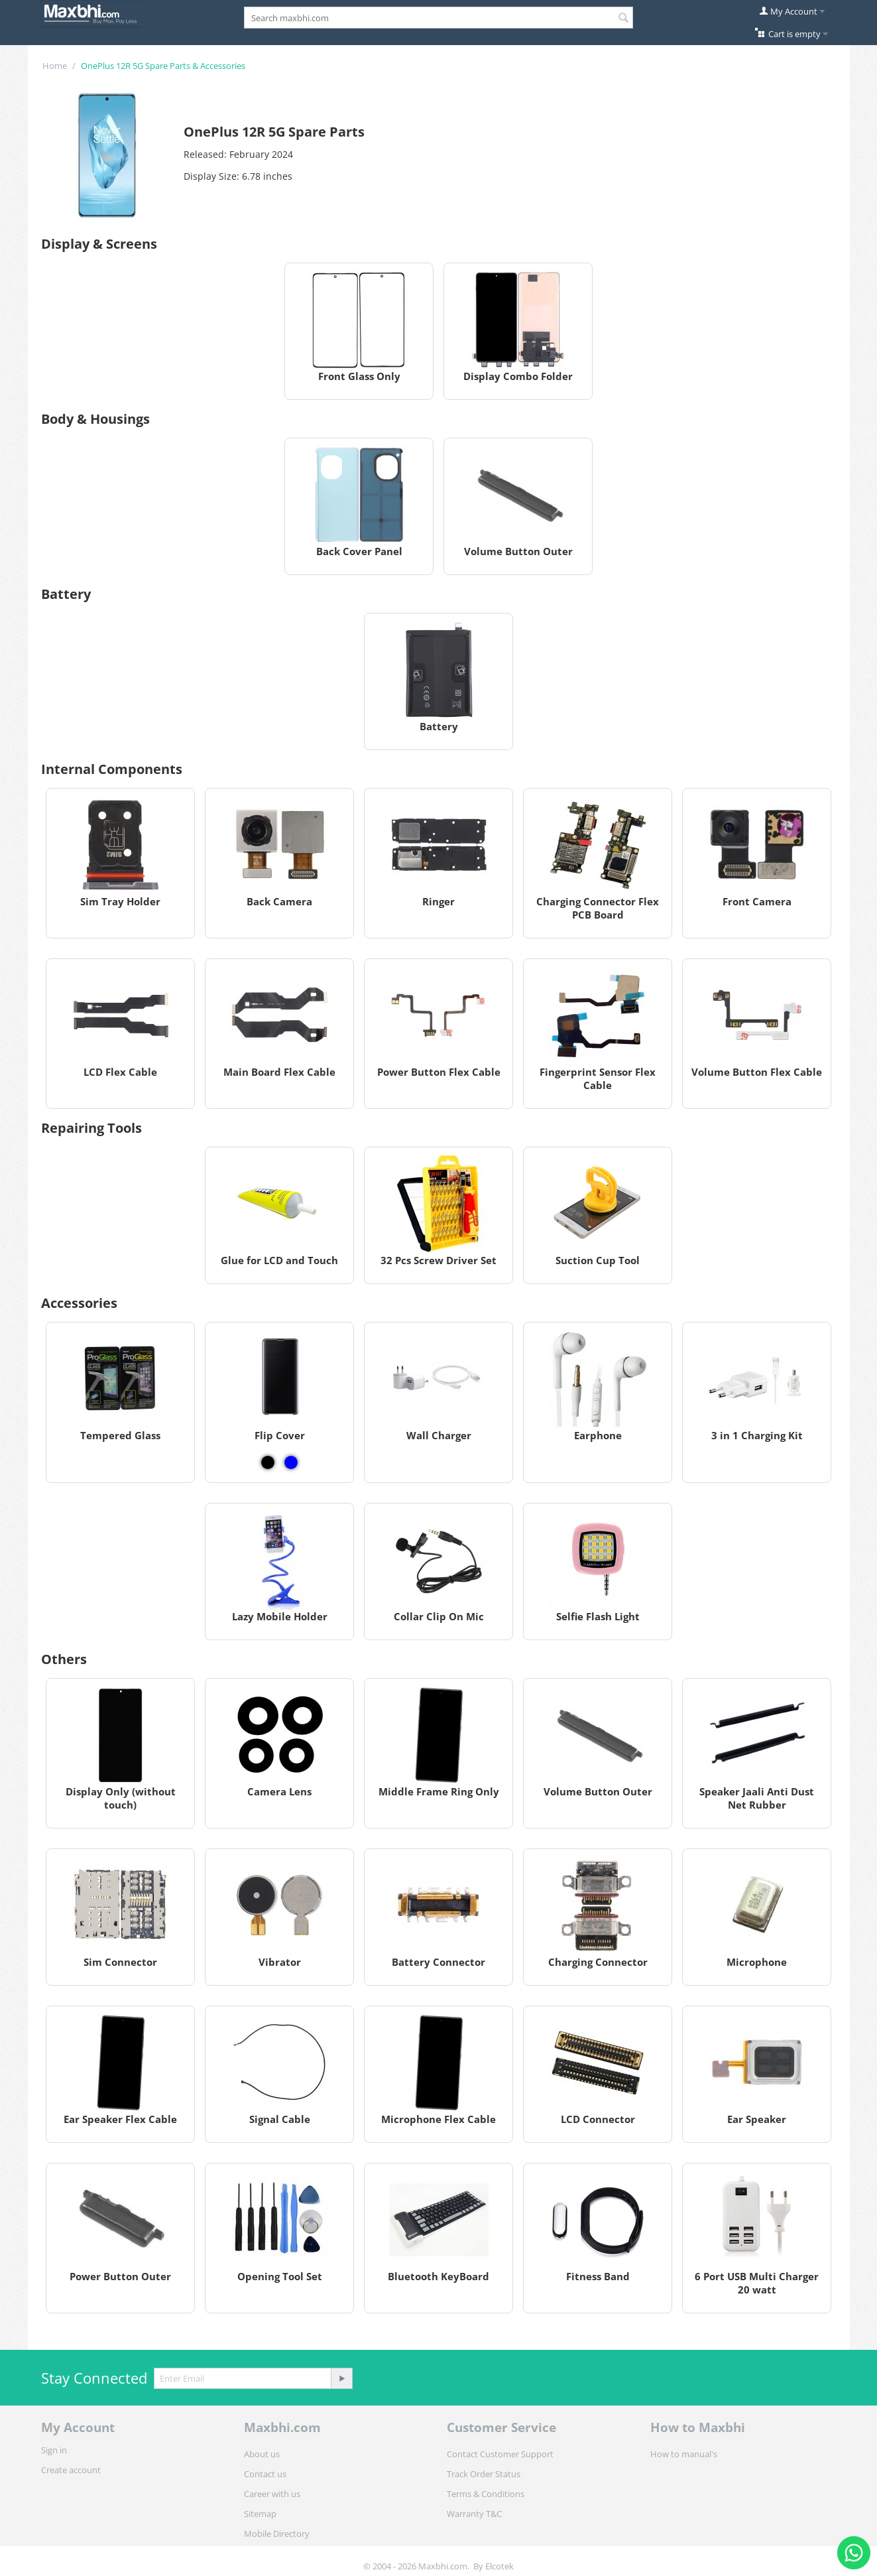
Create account (71, 2470)
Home (54, 66)
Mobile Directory (277, 2534)
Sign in (54, 2450)
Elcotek (499, 2566)
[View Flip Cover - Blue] (291, 1462)
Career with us (272, 2494)
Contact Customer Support (500, 2454)
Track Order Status (483, 2474)
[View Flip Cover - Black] (268, 1462)
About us (262, 2454)
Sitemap (260, 2514)
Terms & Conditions (485, 2494)
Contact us (265, 2474)
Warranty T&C (474, 2514)
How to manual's (683, 2454)
